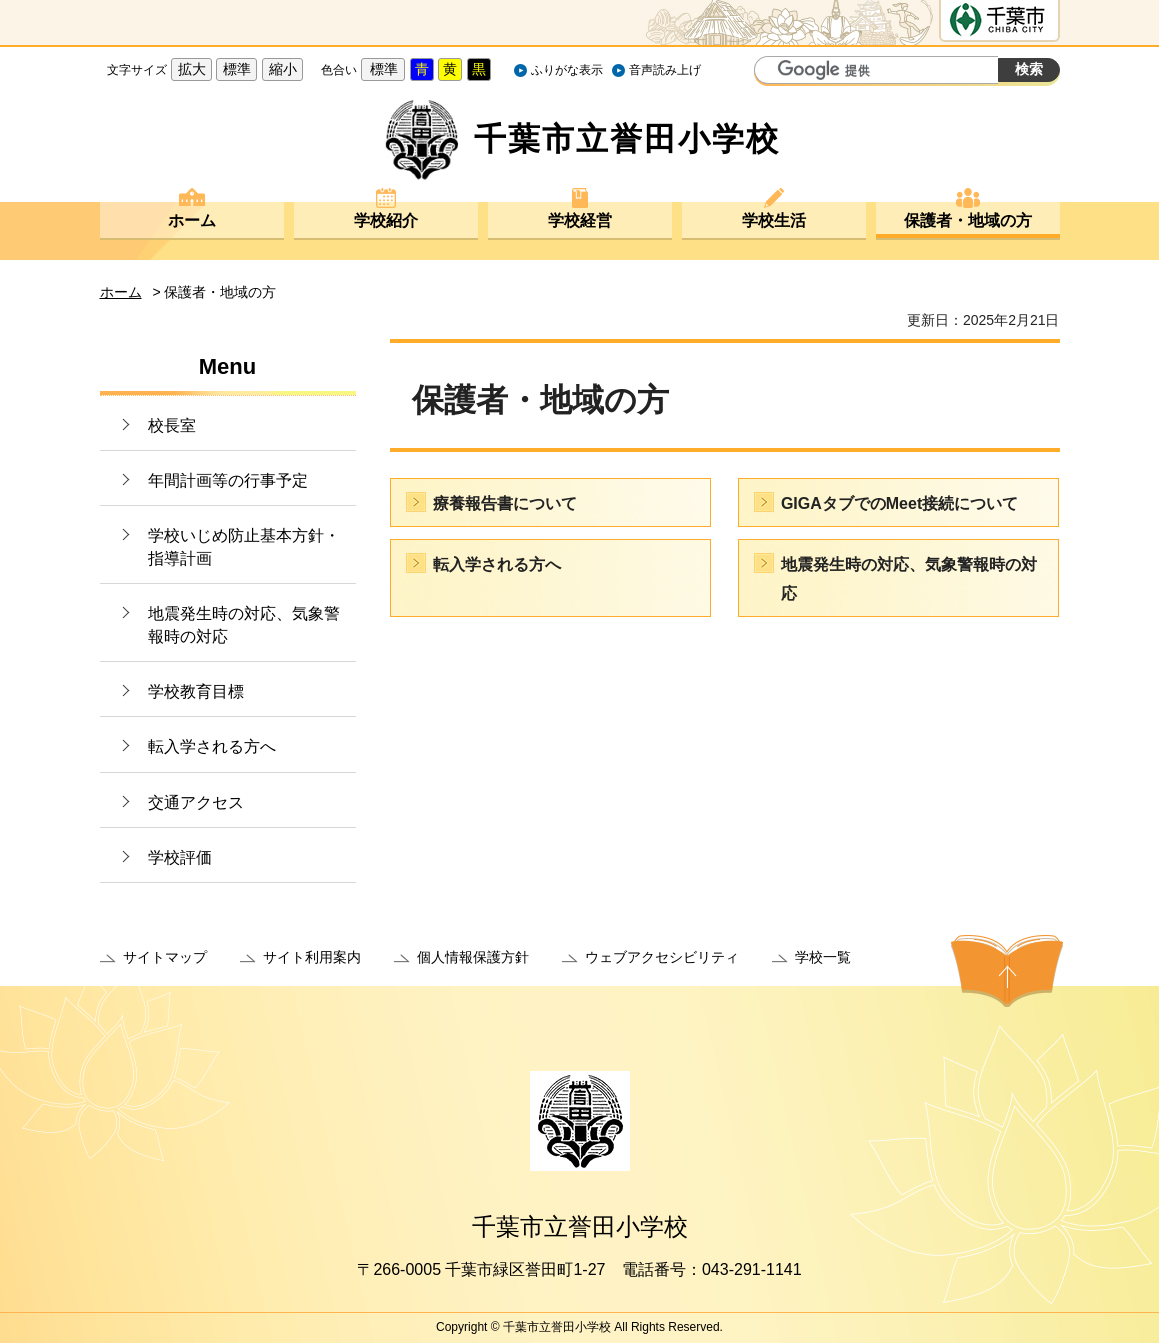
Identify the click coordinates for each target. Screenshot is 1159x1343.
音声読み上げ (665, 70)
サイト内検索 (772, 72)
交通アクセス (196, 802)
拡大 (192, 69)
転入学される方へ (212, 746)
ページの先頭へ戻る (1007, 971)
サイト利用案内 (312, 957)
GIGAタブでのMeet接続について (899, 503)
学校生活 (774, 220)
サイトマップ (165, 957)
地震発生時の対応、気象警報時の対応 (244, 624)
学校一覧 (823, 957)
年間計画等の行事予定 (228, 480)
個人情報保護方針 (473, 957)
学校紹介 (386, 220)
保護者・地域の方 (968, 220)
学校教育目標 (196, 691)
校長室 (172, 425)
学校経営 (580, 220)
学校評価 (180, 857)
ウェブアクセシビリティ (662, 957)
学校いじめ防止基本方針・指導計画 (244, 546)
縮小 (283, 69)
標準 (237, 69)
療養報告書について (505, 503)
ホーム (192, 220)
